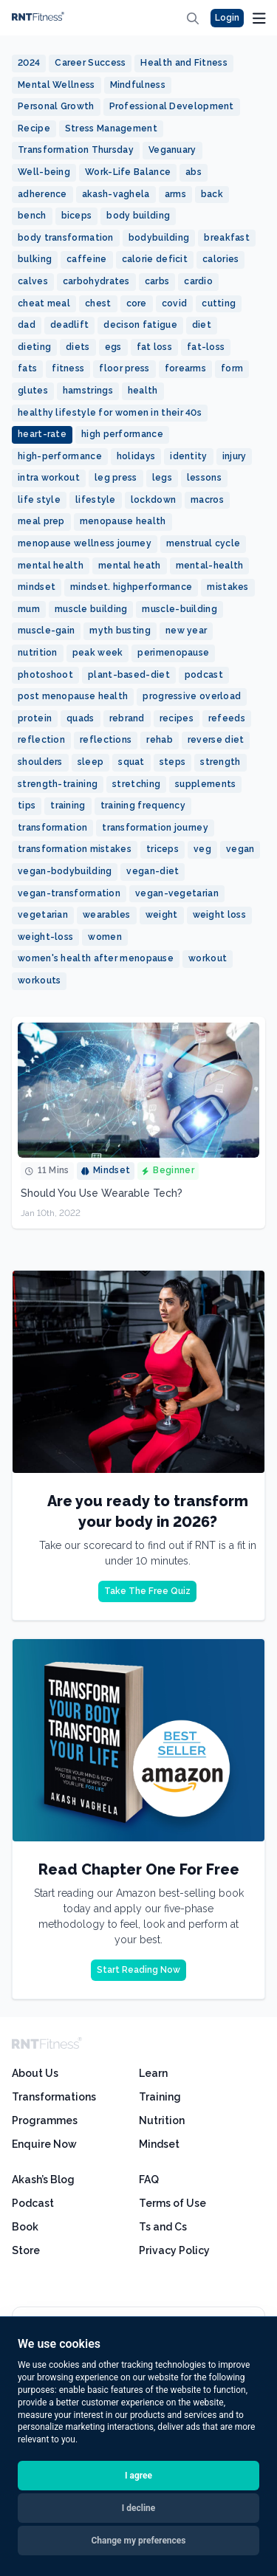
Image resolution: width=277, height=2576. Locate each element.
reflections (105, 740)
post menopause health (73, 696)
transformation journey (155, 827)
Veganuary (172, 150)
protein (35, 718)
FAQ (149, 2179)
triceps (162, 849)
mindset (36, 587)
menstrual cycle (203, 543)
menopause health (123, 521)
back (212, 194)
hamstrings (88, 390)
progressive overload (192, 696)
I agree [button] (138, 2475)
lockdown (153, 500)
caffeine (86, 259)
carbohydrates (96, 281)
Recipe (34, 128)
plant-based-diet (129, 675)
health (143, 390)
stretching (136, 784)
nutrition (38, 653)
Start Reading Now (138, 1970)
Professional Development (171, 106)
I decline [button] (139, 2508)
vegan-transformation (69, 893)
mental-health (210, 565)
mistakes (227, 587)
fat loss (154, 347)
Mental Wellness (56, 85)
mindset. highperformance (131, 587)
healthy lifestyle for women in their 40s (110, 413)
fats (27, 368)
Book (25, 2227)
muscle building (91, 609)
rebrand (127, 718)
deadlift (69, 325)
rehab (159, 740)
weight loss (219, 915)
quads (80, 718)
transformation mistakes (74, 849)
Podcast (33, 2203)
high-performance (60, 456)
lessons (204, 478)
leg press (116, 478)
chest (98, 303)
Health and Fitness (183, 63)
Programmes (45, 2120)
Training (160, 2097)
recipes (177, 718)
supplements (205, 784)
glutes (33, 390)
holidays (136, 456)
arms (175, 194)
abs (193, 172)
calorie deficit (155, 259)
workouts (39, 980)
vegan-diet (152, 871)
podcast (204, 675)
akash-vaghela (116, 194)
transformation (52, 827)
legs (162, 478)
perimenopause (173, 653)
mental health (50, 565)
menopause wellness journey (84, 543)
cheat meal (44, 303)
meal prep (41, 521)
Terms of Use (172, 2203)
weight (162, 915)
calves (33, 281)
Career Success (90, 63)
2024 (29, 63)
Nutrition (162, 2120)
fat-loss (206, 347)
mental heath (129, 565)
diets (78, 347)
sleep (91, 762)
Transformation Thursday (76, 150)
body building (138, 215)
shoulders (40, 762)
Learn (153, 2073)
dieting (34, 347)
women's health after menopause (96, 958)
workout (207, 958)
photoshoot (45, 675)
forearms (185, 368)
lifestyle (95, 500)
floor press (124, 368)
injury (234, 456)
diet (201, 325)
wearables (107, 915)
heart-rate (42, 434)
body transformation (66, 238)
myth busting (120, 630)
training (67, 805)
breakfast (227, 238)
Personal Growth (56, 106)
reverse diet (216, 740)
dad (26, 325)
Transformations (54, 2097)
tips (26, 805)
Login (227, 18)
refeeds (226, 718)
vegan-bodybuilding (65, 871)
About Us (35, 2073)
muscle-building (179, 609)
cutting (219, 303)
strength (220, 762)
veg (202, 849)
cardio (198, 281)
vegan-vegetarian (177, 893)
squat (131, 762)
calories (220, 259)
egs (113, 347)
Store (26, 2250)
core (136, 303)
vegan (240, 849)
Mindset (159, 2144)
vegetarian (43, 915)
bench (32, 215)
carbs (157, 281)
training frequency (142, 805)
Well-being (44, 172)
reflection (41, 740)
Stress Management (111, 128)
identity (188, 456)
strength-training (58, 784)
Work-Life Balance (128, 172)
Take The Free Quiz (147, 1591)
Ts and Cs (163, 2227)
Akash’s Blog (43, 2179)
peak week (97, 653)
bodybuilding (159, 238)
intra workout (49, 478)
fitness (68, 368)
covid (175, 303)
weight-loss (45, 937)
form (232, 368)
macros (207, 500)
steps (173, 762)
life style (39, 500)
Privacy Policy (174, 2250)
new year (186, 630)
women (105, 937)
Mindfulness (137, 85)
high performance (122, 434)
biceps (76, 215)
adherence (42, 194)
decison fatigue (140, 325)
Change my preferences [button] (139, 2540)
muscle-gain (46, 630)
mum (29, 609)
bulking (35, 259)
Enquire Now (44, 2144)
